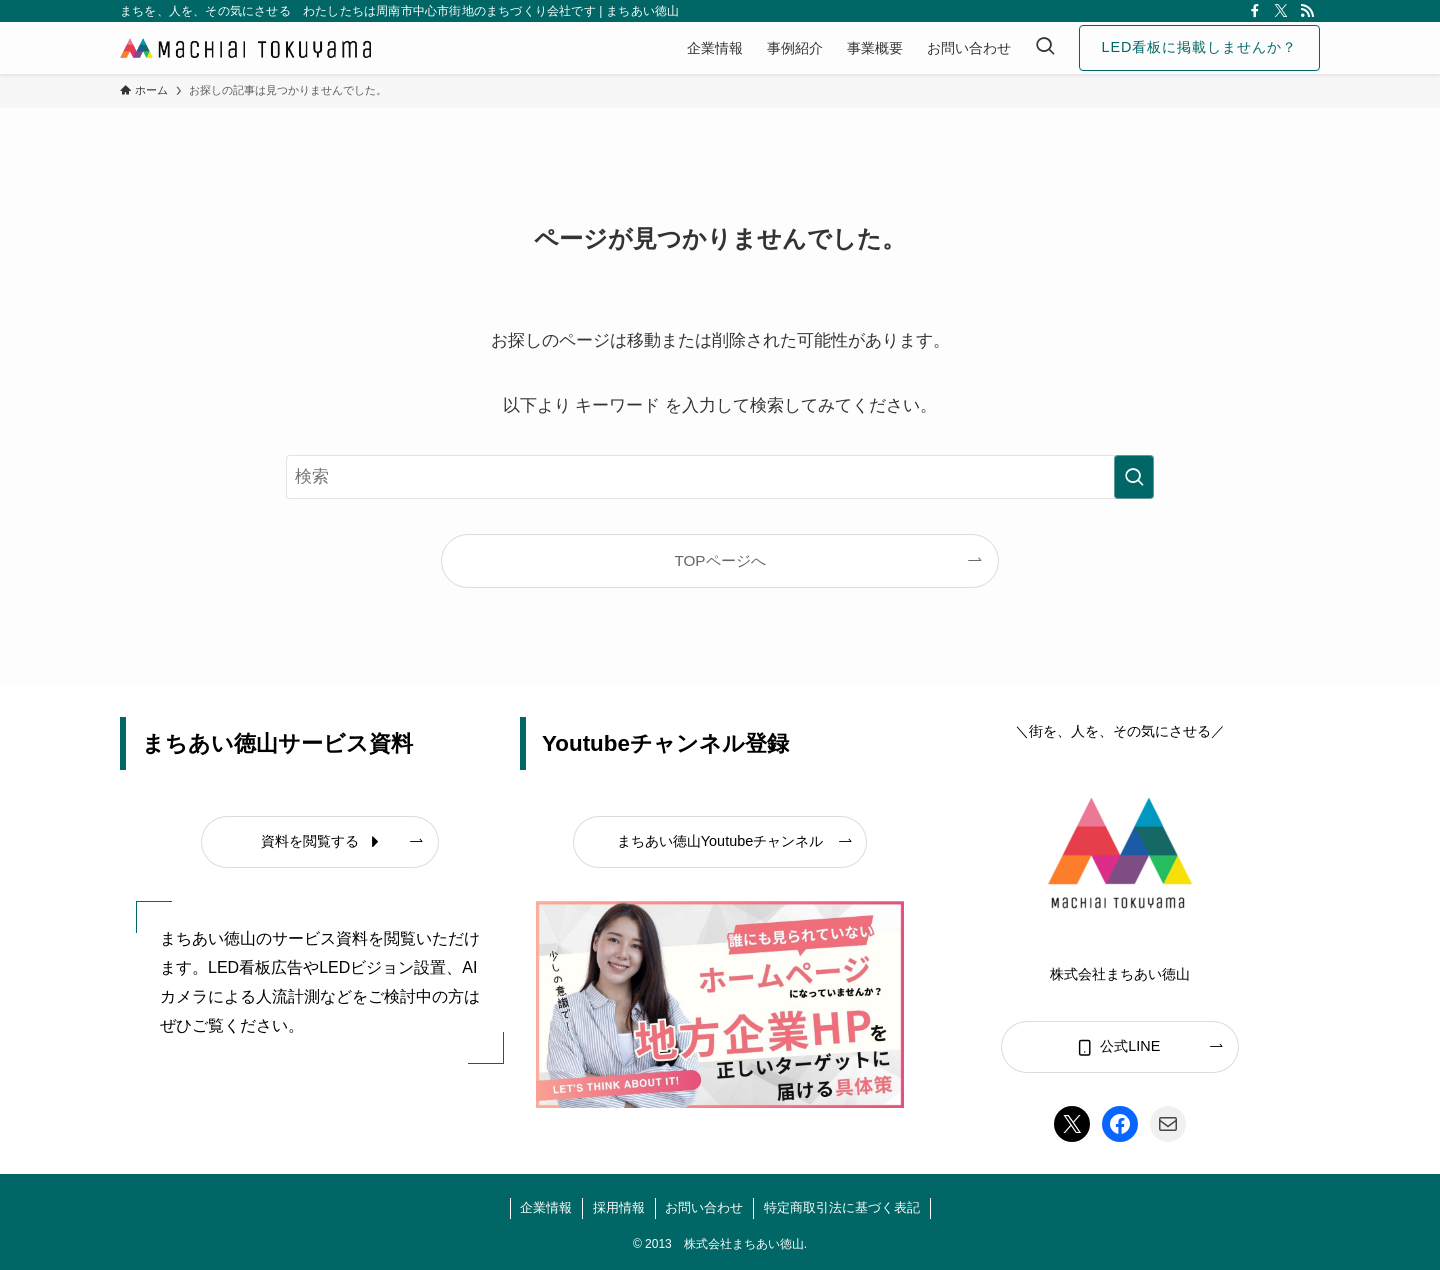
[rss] (1307, 11)
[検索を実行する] (1134, 477)
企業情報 (546, 1207)
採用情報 (619, 1207)
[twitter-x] (1281, 11)
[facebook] (1255, 11)
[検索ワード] (720, 477)
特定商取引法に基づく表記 (842, 1207)
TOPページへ (719, 560)
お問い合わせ (704, 1207)
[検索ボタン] (1045, 48)
